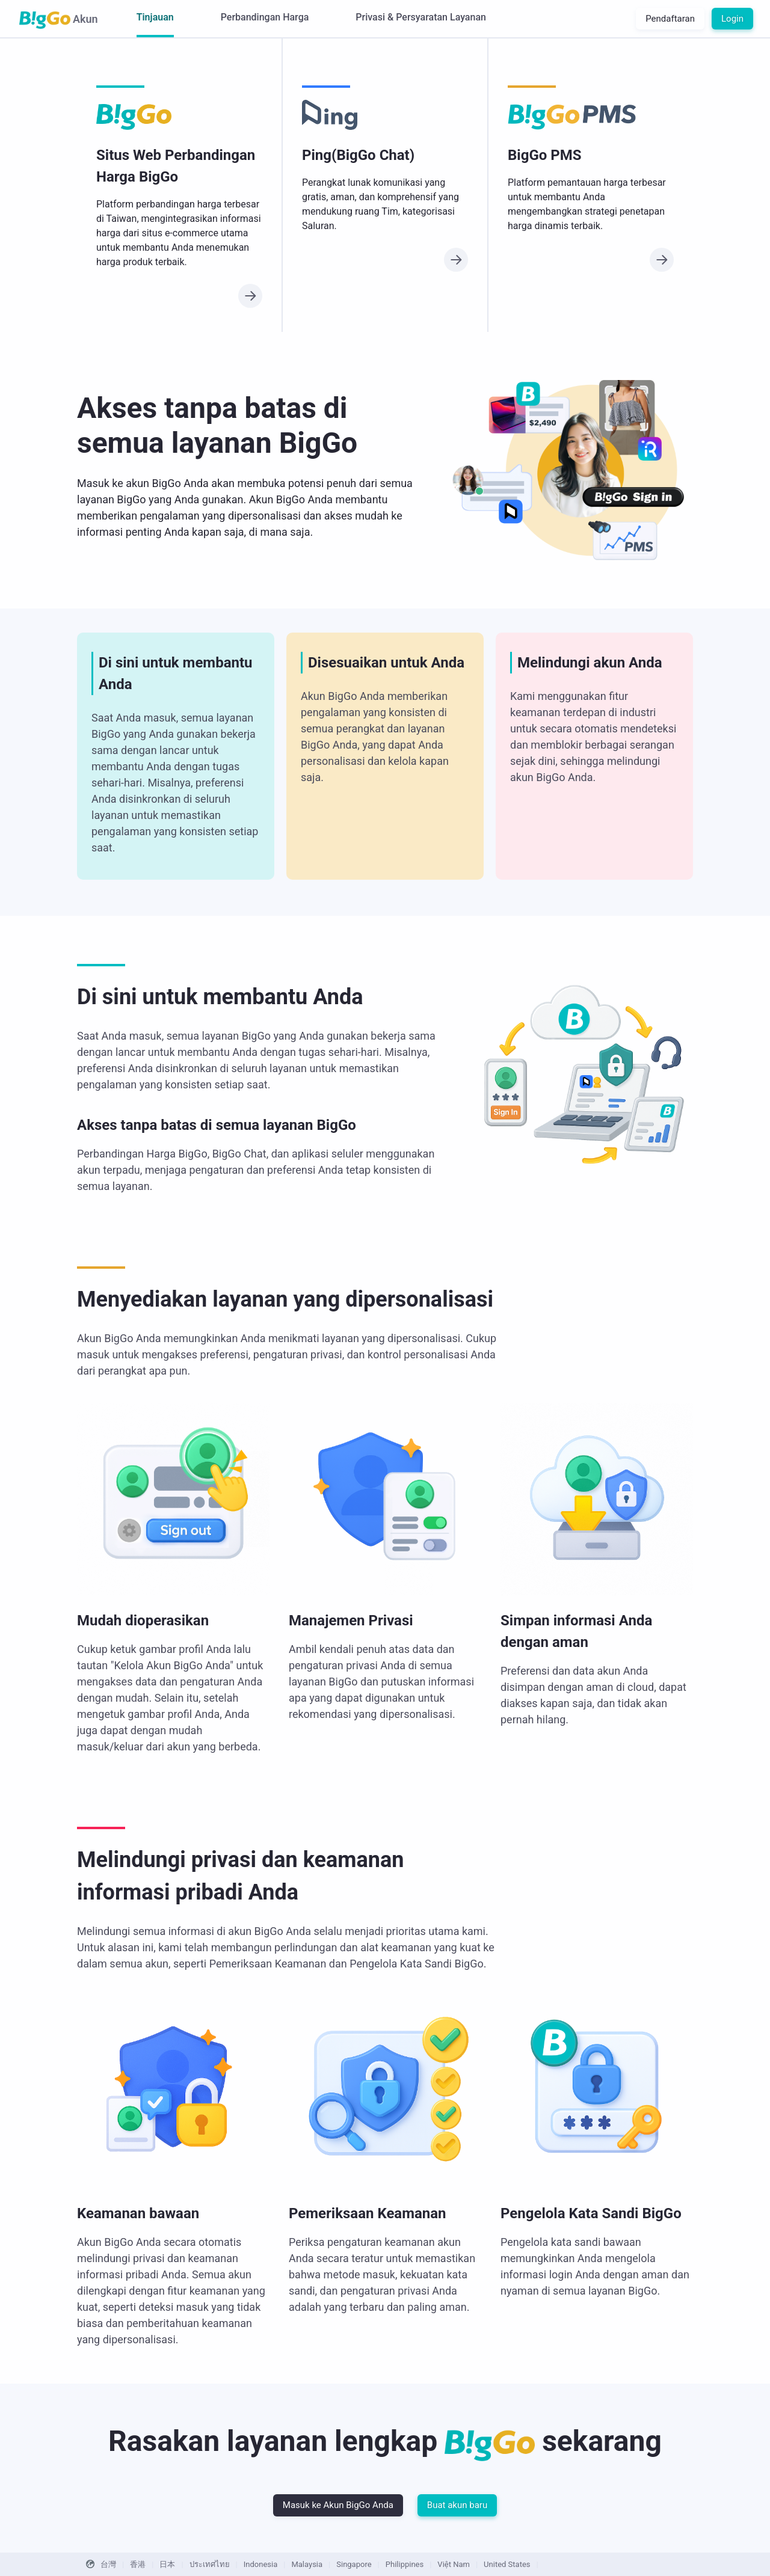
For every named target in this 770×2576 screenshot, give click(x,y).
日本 (167, 2564)
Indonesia (260, 2564)
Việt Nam (453, 2564)
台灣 (108, 2564)
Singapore (353, 2564)
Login (732, 18)
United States (507, 2564)
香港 (138, 2564)
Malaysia (306, 2564)
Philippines (405, 2564)
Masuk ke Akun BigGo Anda (338, 2505)
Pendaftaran (670, 18)
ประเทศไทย (209, 2564)
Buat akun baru (457, 2505)
